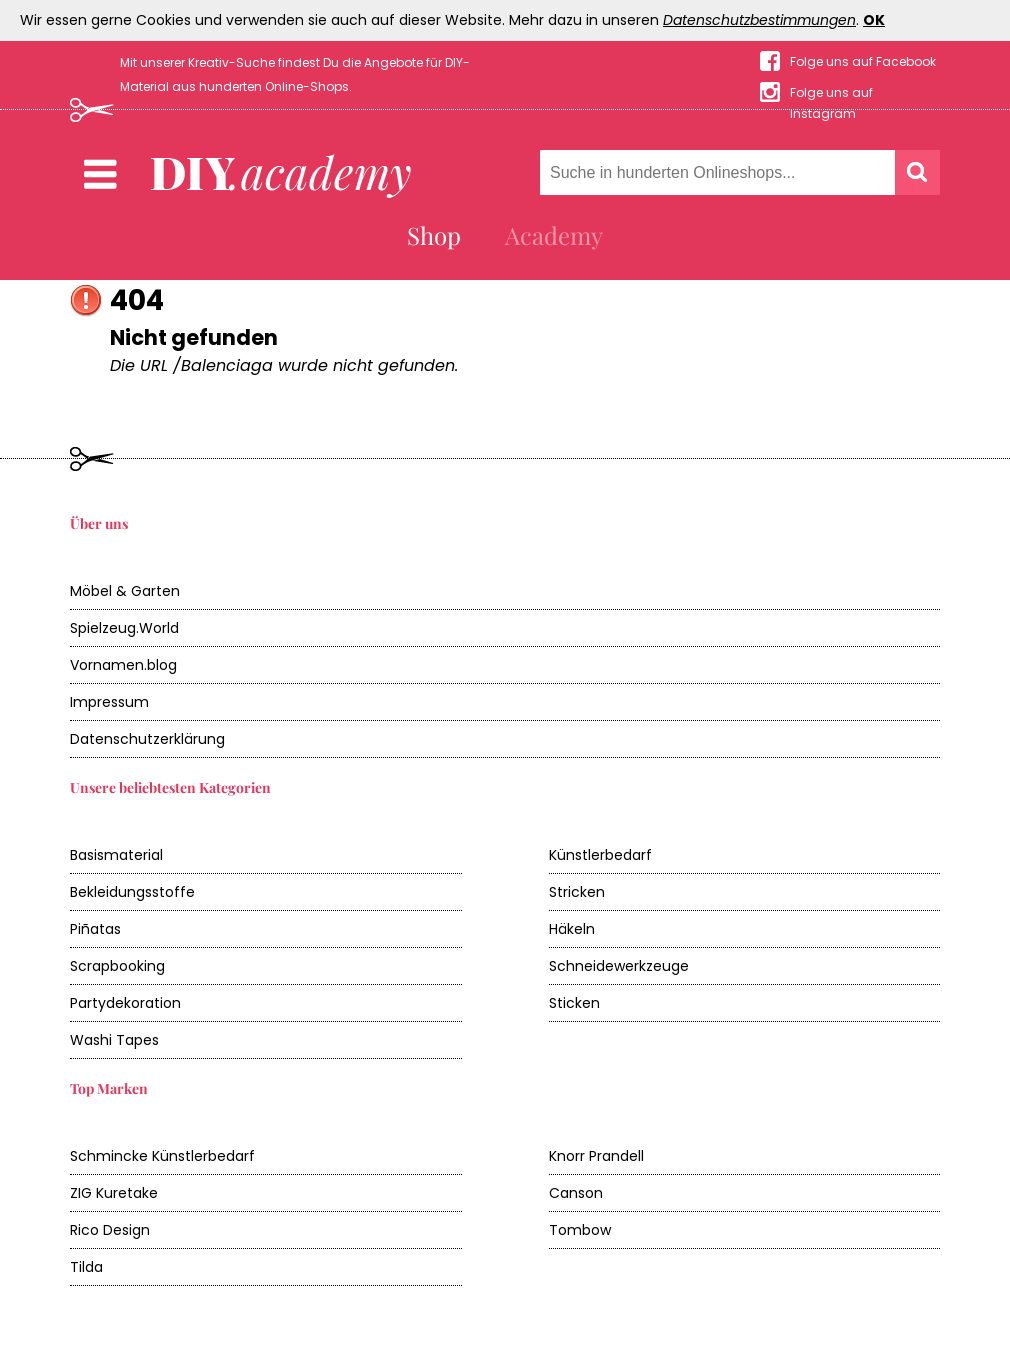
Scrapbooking (117, 966)
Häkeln (572, 929)
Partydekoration (125, 1003)
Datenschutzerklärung (147, 739)
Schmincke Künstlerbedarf (162, 1156)
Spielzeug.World (124, 628)
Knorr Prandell (596, 1156)
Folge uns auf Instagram (831, 93)
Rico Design (110, 1230)
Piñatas (95, 929)
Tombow (580, 1230)
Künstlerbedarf (600, 855)
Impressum (109, 702)
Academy (554, 235)
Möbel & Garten (125, 591)
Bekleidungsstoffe (132, 892)
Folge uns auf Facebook (863, 61)
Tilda (86, 1267)
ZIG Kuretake (114, 1193)
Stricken (577, 892)
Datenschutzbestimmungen (759, 20)
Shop (434, 235)
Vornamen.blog (123, 665)
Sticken (574, 1003)
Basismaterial (116, 855)
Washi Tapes (114, 1040)
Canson (576, 1193)
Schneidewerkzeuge (619, 966)
